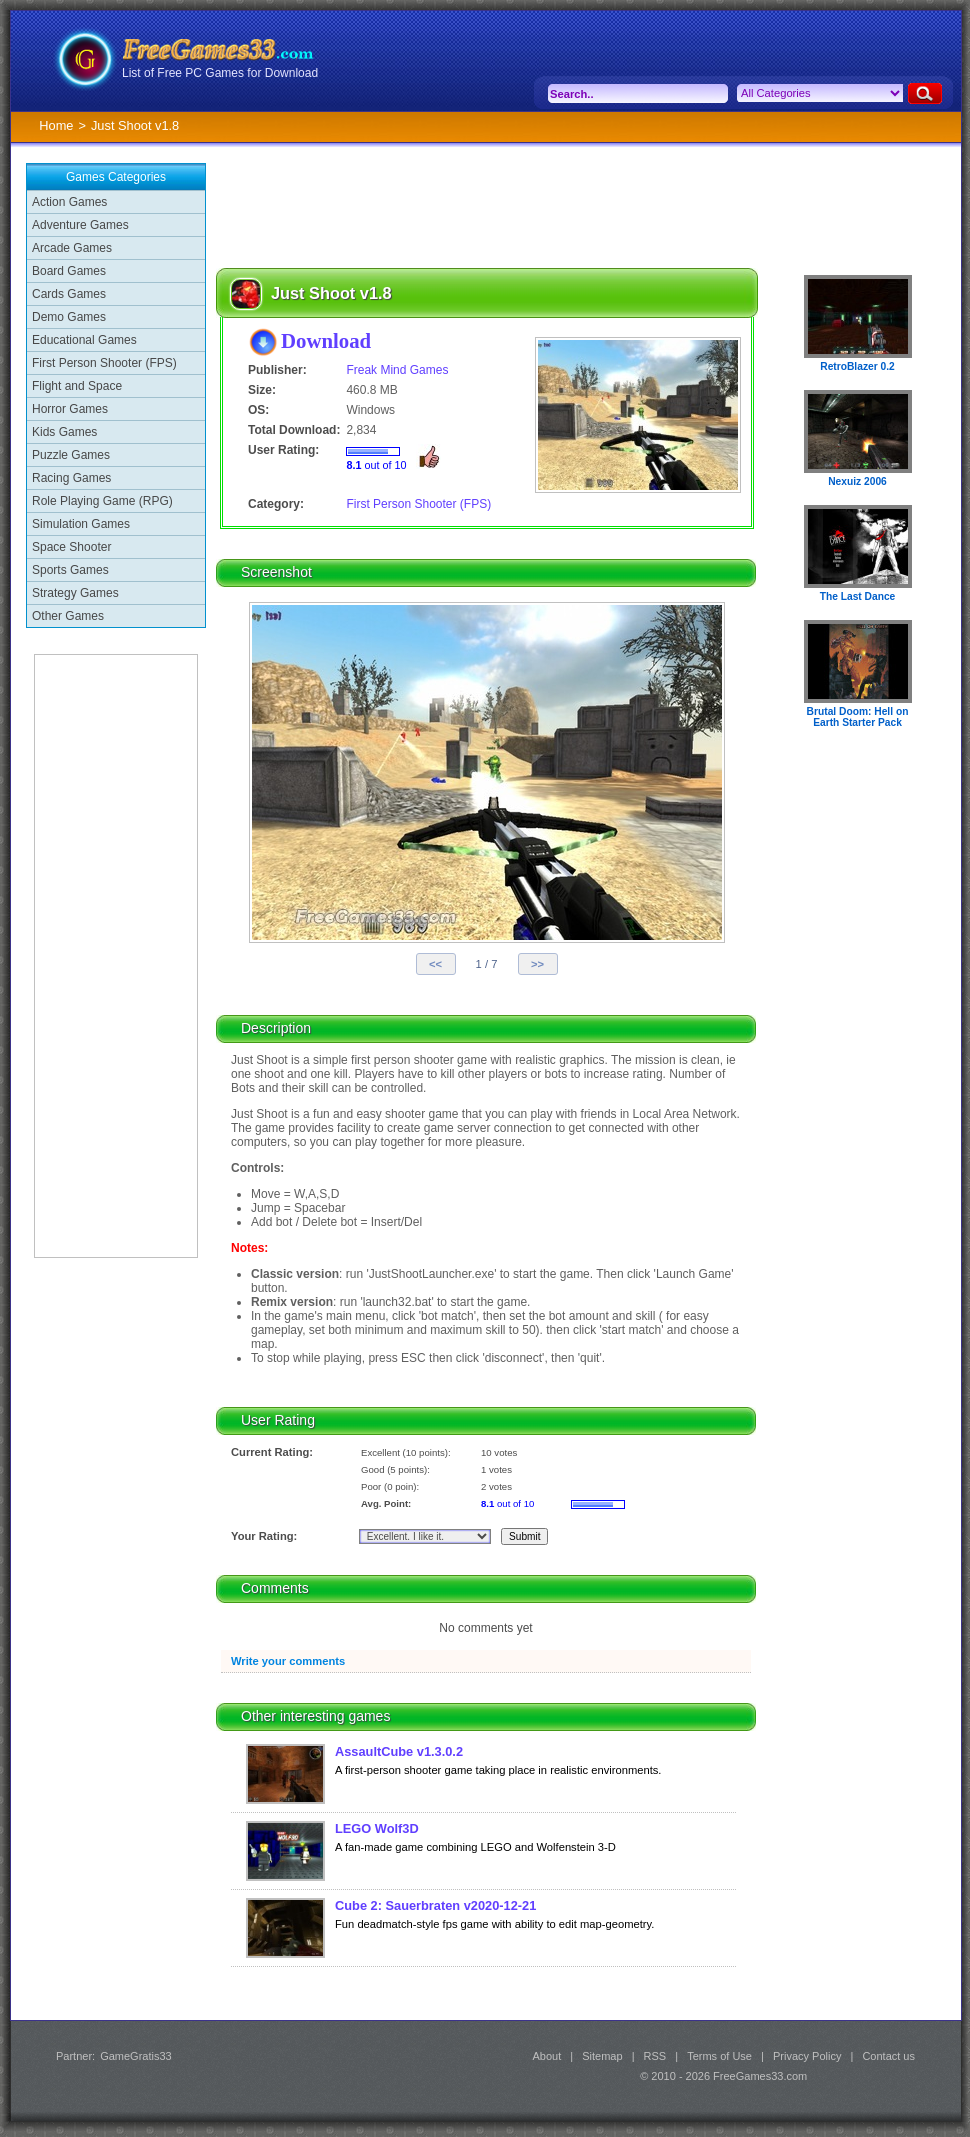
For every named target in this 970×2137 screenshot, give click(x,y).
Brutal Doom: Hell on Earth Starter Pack (858, 717)
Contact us (888, 2056)
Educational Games (84, 340)
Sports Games (70, 570)
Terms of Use (719, 2056)
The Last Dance (858, 596)
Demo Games (69, 317)
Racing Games (71, 478)
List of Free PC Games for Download (220, 73)
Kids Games (64, 432)
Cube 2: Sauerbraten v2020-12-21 (435, 1905)
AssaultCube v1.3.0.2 (399, 1751)
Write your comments (288, 1661)
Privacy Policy (807, 2056)
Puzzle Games (71, 455)
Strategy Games (75, 593)
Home (56, 125)
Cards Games (69, 294)
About (546, 2056)
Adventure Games (80, 225)
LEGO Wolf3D (377, 1828)
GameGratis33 (136, 2056)
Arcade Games (72, 248)
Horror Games (70, 409)
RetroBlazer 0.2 (857, 366)
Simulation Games (81, 524)
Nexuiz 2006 (857, 481)
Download (326, 340)
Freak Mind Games (397, 370)
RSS (655, 2056)
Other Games (68, 616)
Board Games (69, 271)
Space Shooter (71, 547)
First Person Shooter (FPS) (104, 363)
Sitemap (602, 2056)
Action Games (69, 202)
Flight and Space (77, 386)
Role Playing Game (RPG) (102, 501)
